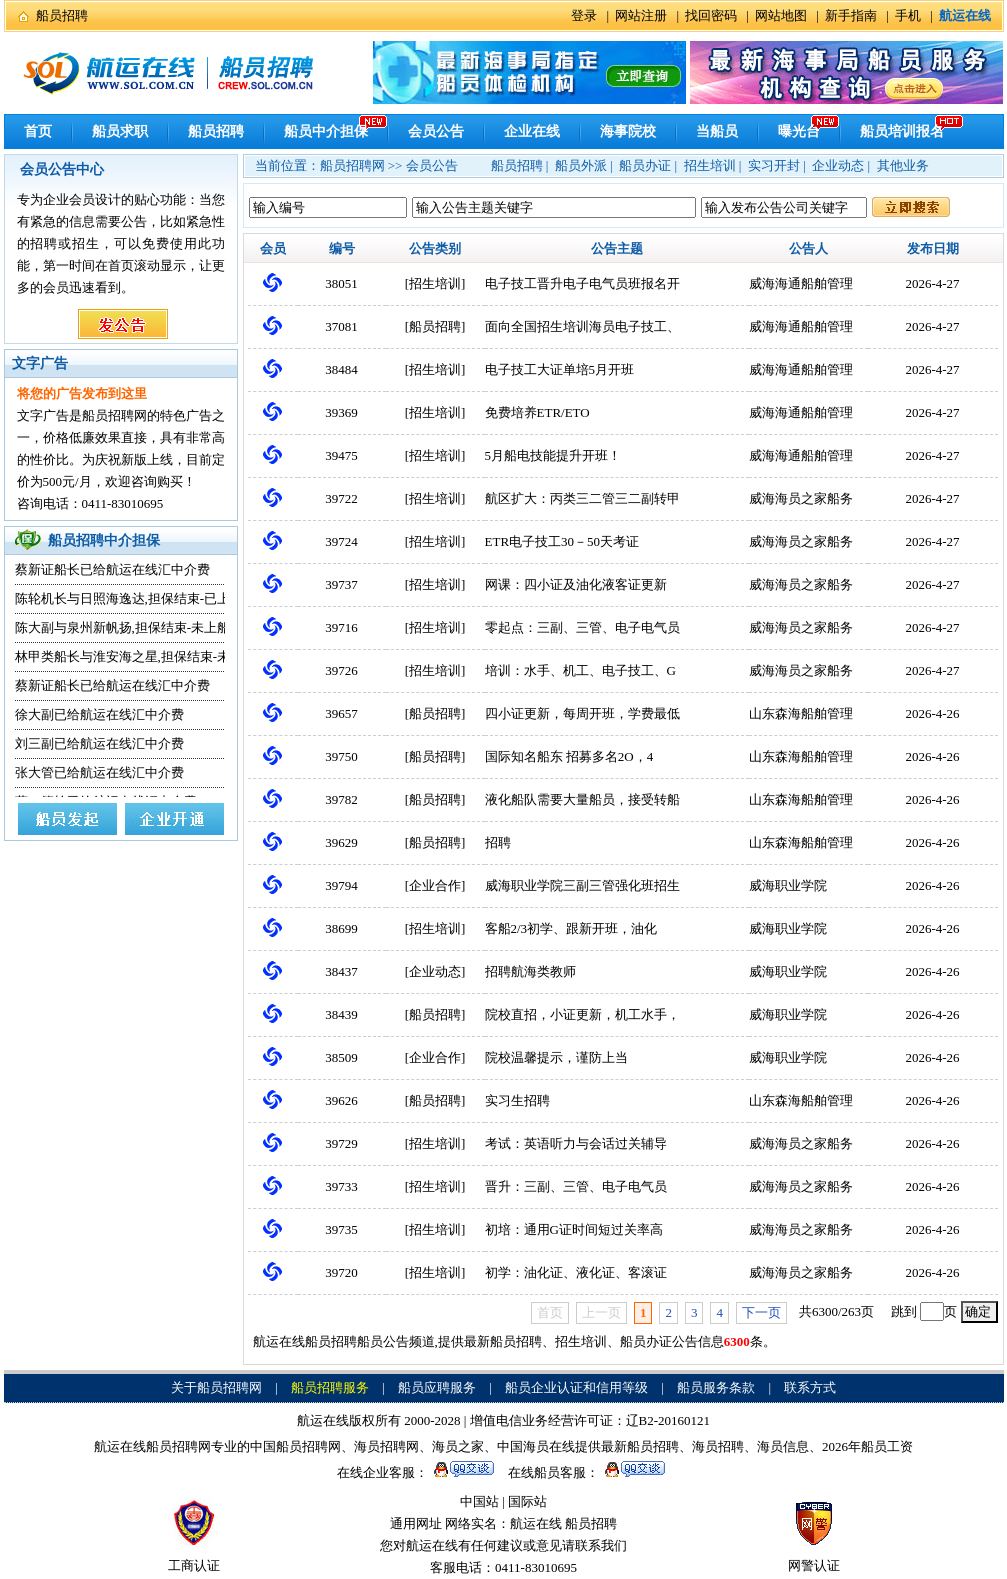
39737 (341, 584)
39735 (341, 1229)
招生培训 (710, 165)
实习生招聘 (517, 1100)
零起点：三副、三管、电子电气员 (582, 627)
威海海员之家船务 (801, 498)
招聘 (498, 842)
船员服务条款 (716, 1387)
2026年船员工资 (867, 1446)
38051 (341, 283)
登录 (584, 15)
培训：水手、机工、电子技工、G (580, 670)
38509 (341, 1057)
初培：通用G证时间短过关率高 (574, 1229)
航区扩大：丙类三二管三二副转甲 (582, 498)
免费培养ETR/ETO (537, 412)
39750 (341, 756)
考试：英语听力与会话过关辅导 (576, 1143)
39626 (341, 1100)
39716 (341, 627)
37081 (341, 326)
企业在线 (532, 131)
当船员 (717, 131)
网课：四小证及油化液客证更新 (576, 584)
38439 (341, 1014)
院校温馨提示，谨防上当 (556, 1057)
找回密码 (711, 15)
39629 (341, 842)
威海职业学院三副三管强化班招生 (582, 885)
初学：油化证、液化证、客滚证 (576, 1272)
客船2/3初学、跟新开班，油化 (571, 928)
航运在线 (536, 1523)
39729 (341, 1143)
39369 (341, 412)
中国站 (479, 1501)
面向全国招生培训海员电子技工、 (582, 326)
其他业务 (903, 165)
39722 (341, 498)
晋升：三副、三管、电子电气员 (576, 1186)
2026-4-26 (932, 713)
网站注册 (641, 15)
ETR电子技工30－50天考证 (562, 541)
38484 (341, 369)
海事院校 (628, 131)
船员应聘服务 (437, 1387)
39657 (341, 713)
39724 (341, 541)
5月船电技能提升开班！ (553, 455)
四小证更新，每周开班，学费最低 (582, 713)
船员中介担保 (326, 131)
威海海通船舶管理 (801, 283)
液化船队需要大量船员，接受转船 (582, 799)
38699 (341, 928)
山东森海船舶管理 (801, 713)
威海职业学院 (788, 885)
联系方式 (810, 1387)
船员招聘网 (352, 165)
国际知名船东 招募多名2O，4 (569, 756)
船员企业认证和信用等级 (576, 1387)
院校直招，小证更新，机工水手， (582, 1014)
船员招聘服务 (330, 1387)
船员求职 (120, 131)
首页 (38, 131)
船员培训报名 (902, 131)
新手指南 (851, 15)
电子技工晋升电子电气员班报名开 (582, 283)
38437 (341, 971)
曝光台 (799, 131)
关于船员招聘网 (216, 1387)
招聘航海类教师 (530, 971)
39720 (341, 1272)
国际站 (527, 1501)
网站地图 (781, 15)
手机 (908, 15)
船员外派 (581, 165)
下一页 (761, 1312)
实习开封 (774, 165)
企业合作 (435, 885)
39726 (341, 670)
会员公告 (436, 131)
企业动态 (838, 165)
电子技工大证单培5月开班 (560, 369)
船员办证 (645, 165)
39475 (341, 455)
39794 (341, 885)
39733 (341, 1186)
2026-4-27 (932, 283)
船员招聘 (62, 15)
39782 (341, 799)
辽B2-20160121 (668, 1420)
